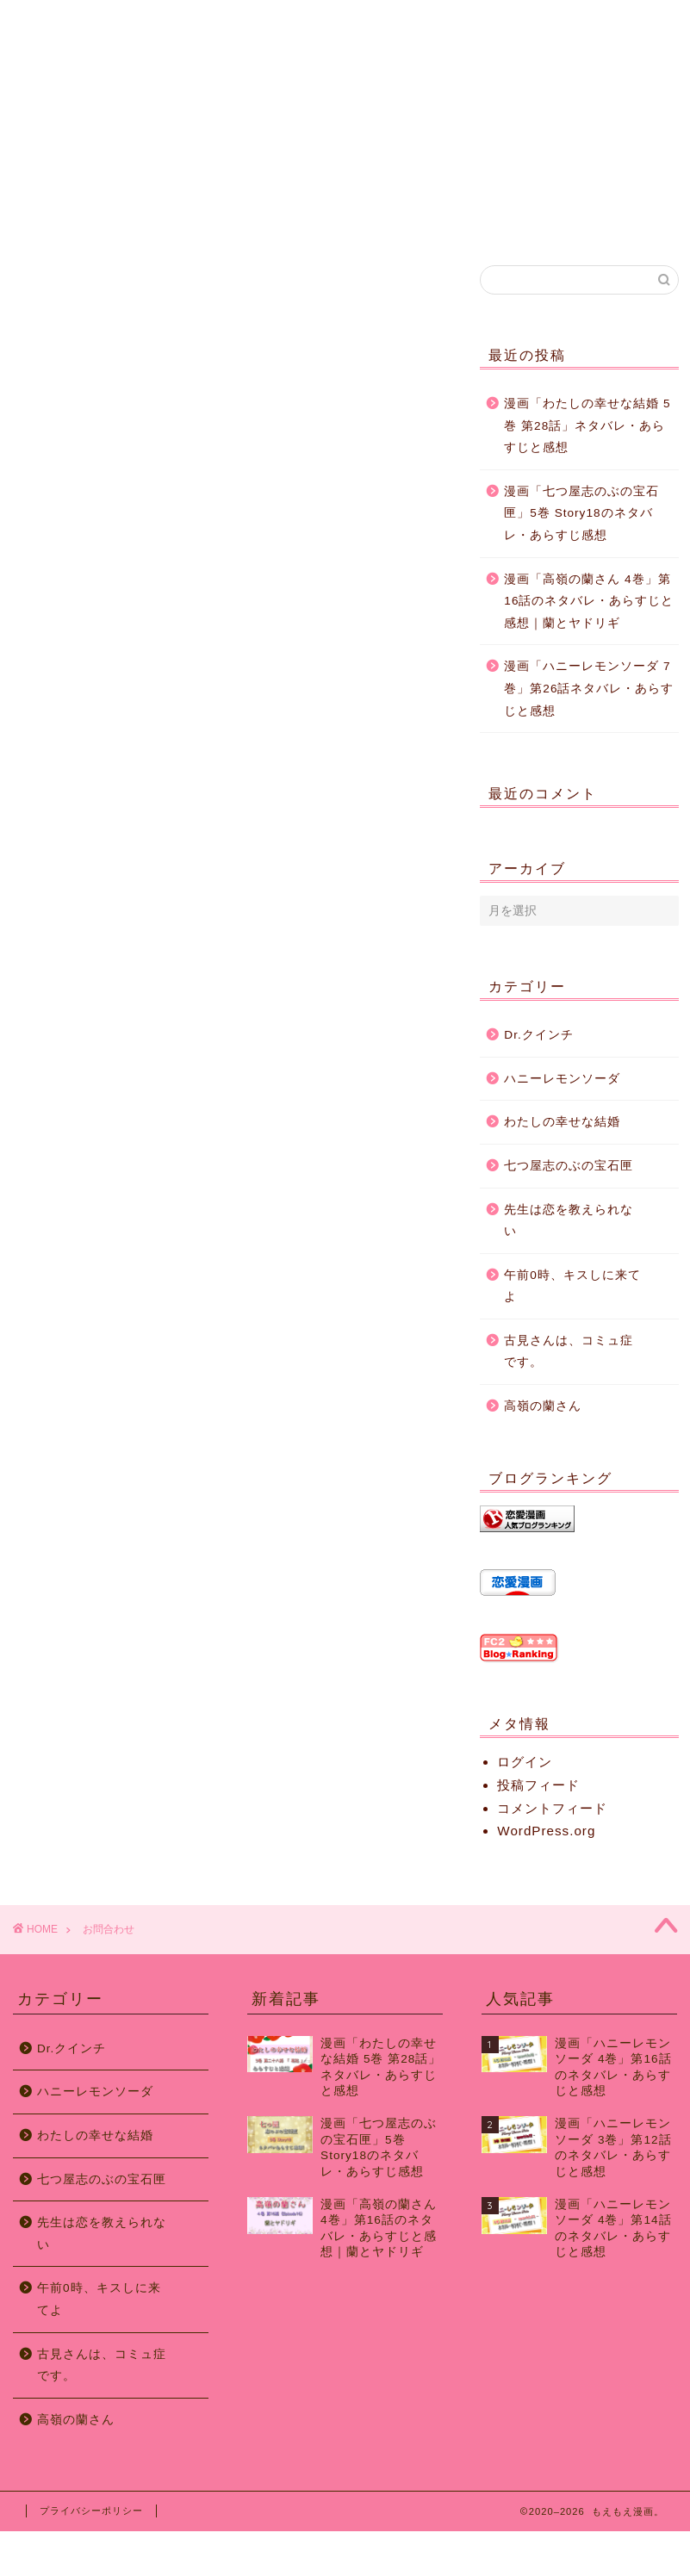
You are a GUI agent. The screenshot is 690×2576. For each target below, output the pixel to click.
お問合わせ (591, 20)
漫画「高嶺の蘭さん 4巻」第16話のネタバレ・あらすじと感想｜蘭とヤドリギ (589, 601)
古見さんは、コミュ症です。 (568, 1351)
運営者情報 (263, 20)
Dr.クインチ (538, 1034)
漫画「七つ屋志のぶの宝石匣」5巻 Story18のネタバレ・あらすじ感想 (581, 513)
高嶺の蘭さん (542, 1406)
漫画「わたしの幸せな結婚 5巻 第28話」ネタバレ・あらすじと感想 (587, 425)
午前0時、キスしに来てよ (572, 1286)
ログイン (524, 1761)
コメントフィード (552, 1808)
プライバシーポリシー (91, 2510)
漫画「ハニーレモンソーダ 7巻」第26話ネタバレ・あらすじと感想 (589, 688)
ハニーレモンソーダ (562, 1078)
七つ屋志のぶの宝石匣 (568, 1165)
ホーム (100, 20)
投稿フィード (538, 1785)
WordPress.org (546, 1830)
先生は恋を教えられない (568, 1220)
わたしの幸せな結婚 (562, 1121)
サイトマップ (427, 20)
